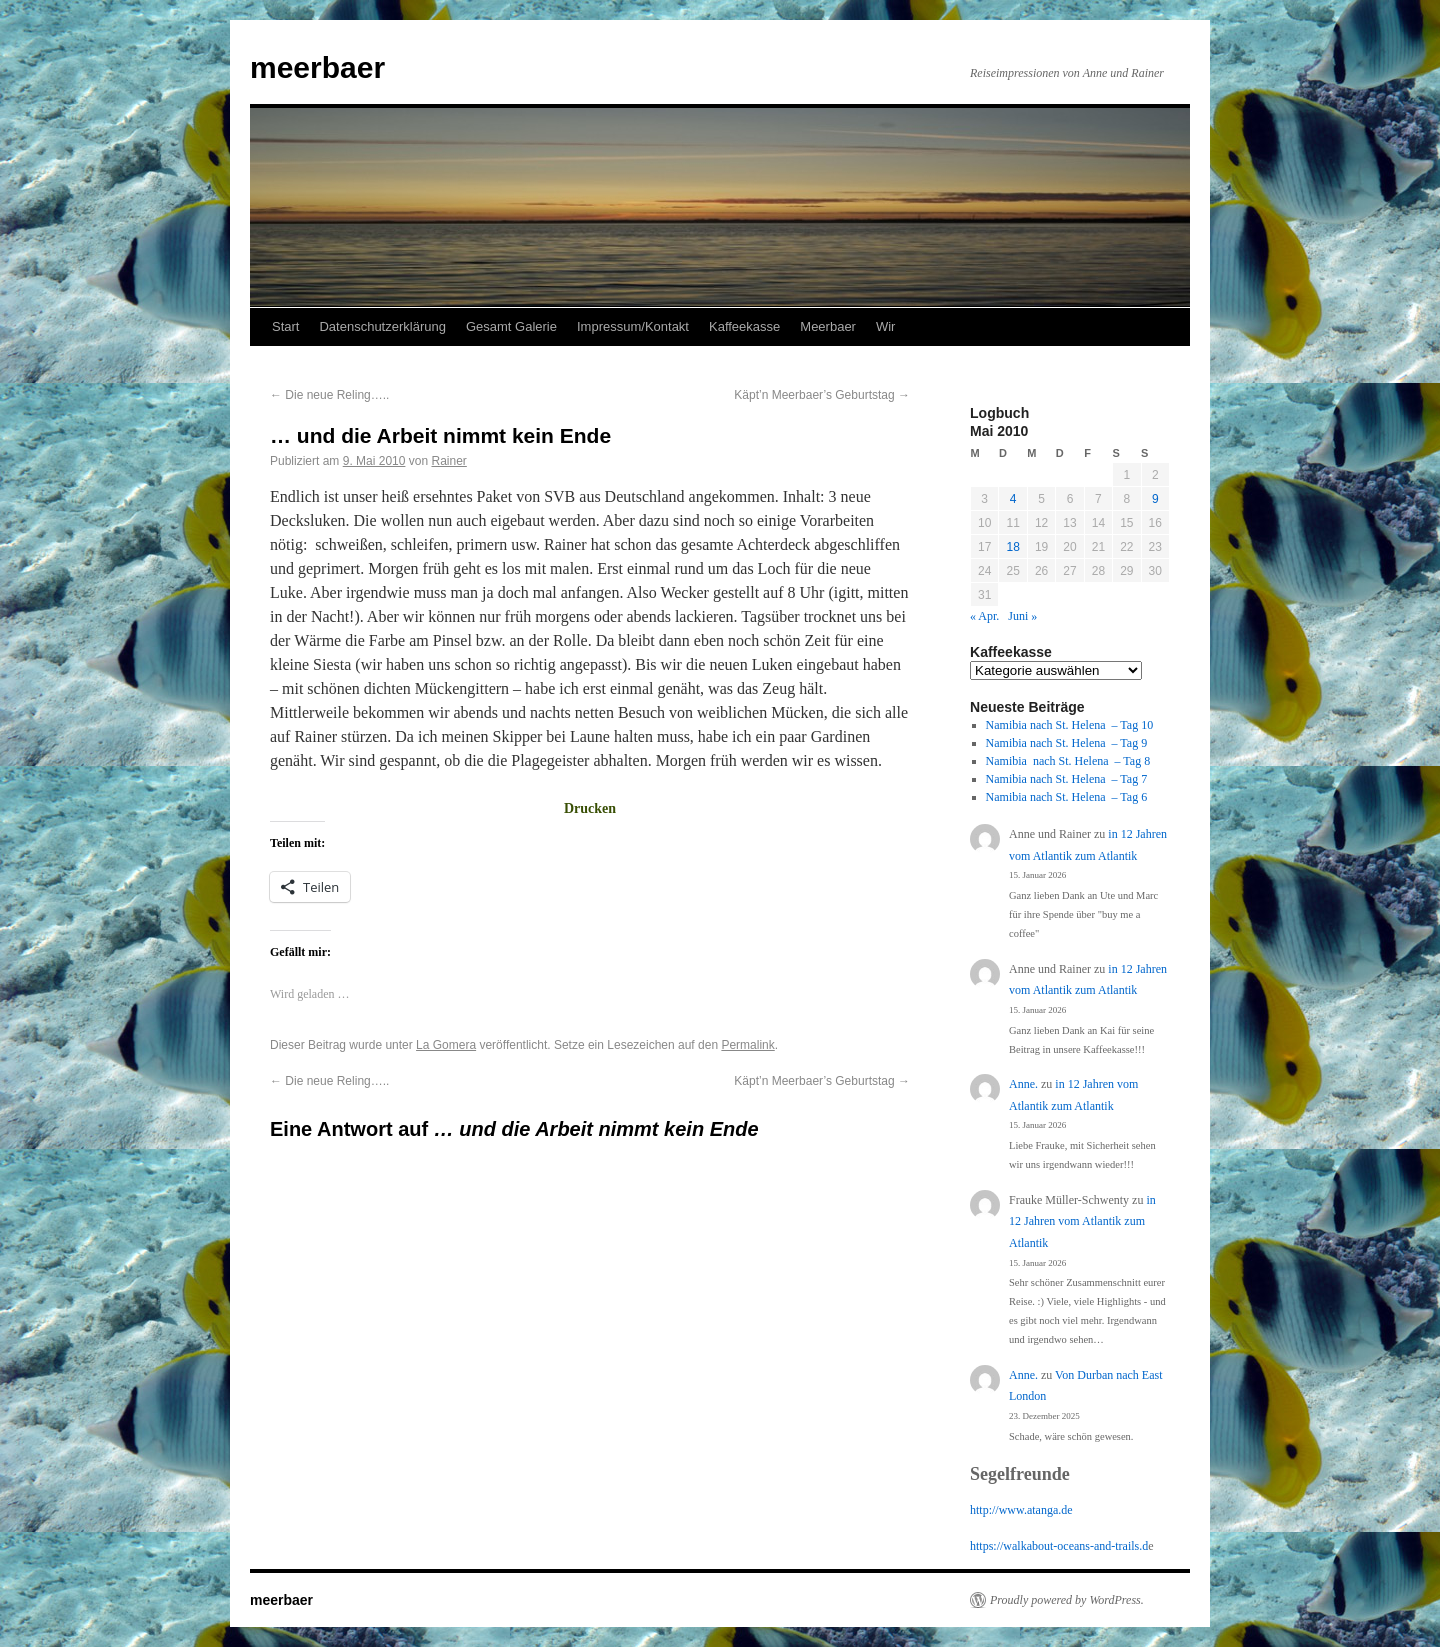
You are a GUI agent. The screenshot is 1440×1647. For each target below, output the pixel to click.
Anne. (1023, 1084)
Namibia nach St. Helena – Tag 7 (1067, 779)
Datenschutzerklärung (382, 326)
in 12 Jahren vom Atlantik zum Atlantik (1082, 1221)
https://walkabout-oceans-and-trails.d (1059, 1546)
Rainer (448, 461)
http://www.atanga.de (1021, 1510)
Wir (886, 326)
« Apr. (984, 616)
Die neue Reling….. (329, 395)
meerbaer (317, 67)
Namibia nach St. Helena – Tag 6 (1067, 797)
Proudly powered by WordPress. (1067, 1600)
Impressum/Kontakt (633, 326)
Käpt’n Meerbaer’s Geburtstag (822, 395)
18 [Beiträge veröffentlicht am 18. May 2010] (1012, 547)
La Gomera (446, 1045)
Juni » (1022, 616)
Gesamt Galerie (511, 326)
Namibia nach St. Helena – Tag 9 (1067, 743)
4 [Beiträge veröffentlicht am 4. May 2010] (1013, 499)
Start (285, 326)
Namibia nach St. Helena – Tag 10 (1070, 725)
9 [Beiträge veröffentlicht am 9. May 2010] (1155, 499)
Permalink (747, 1045)
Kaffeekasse (744, 326)
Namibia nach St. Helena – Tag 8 (1068, 761)
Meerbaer (828, 326)
